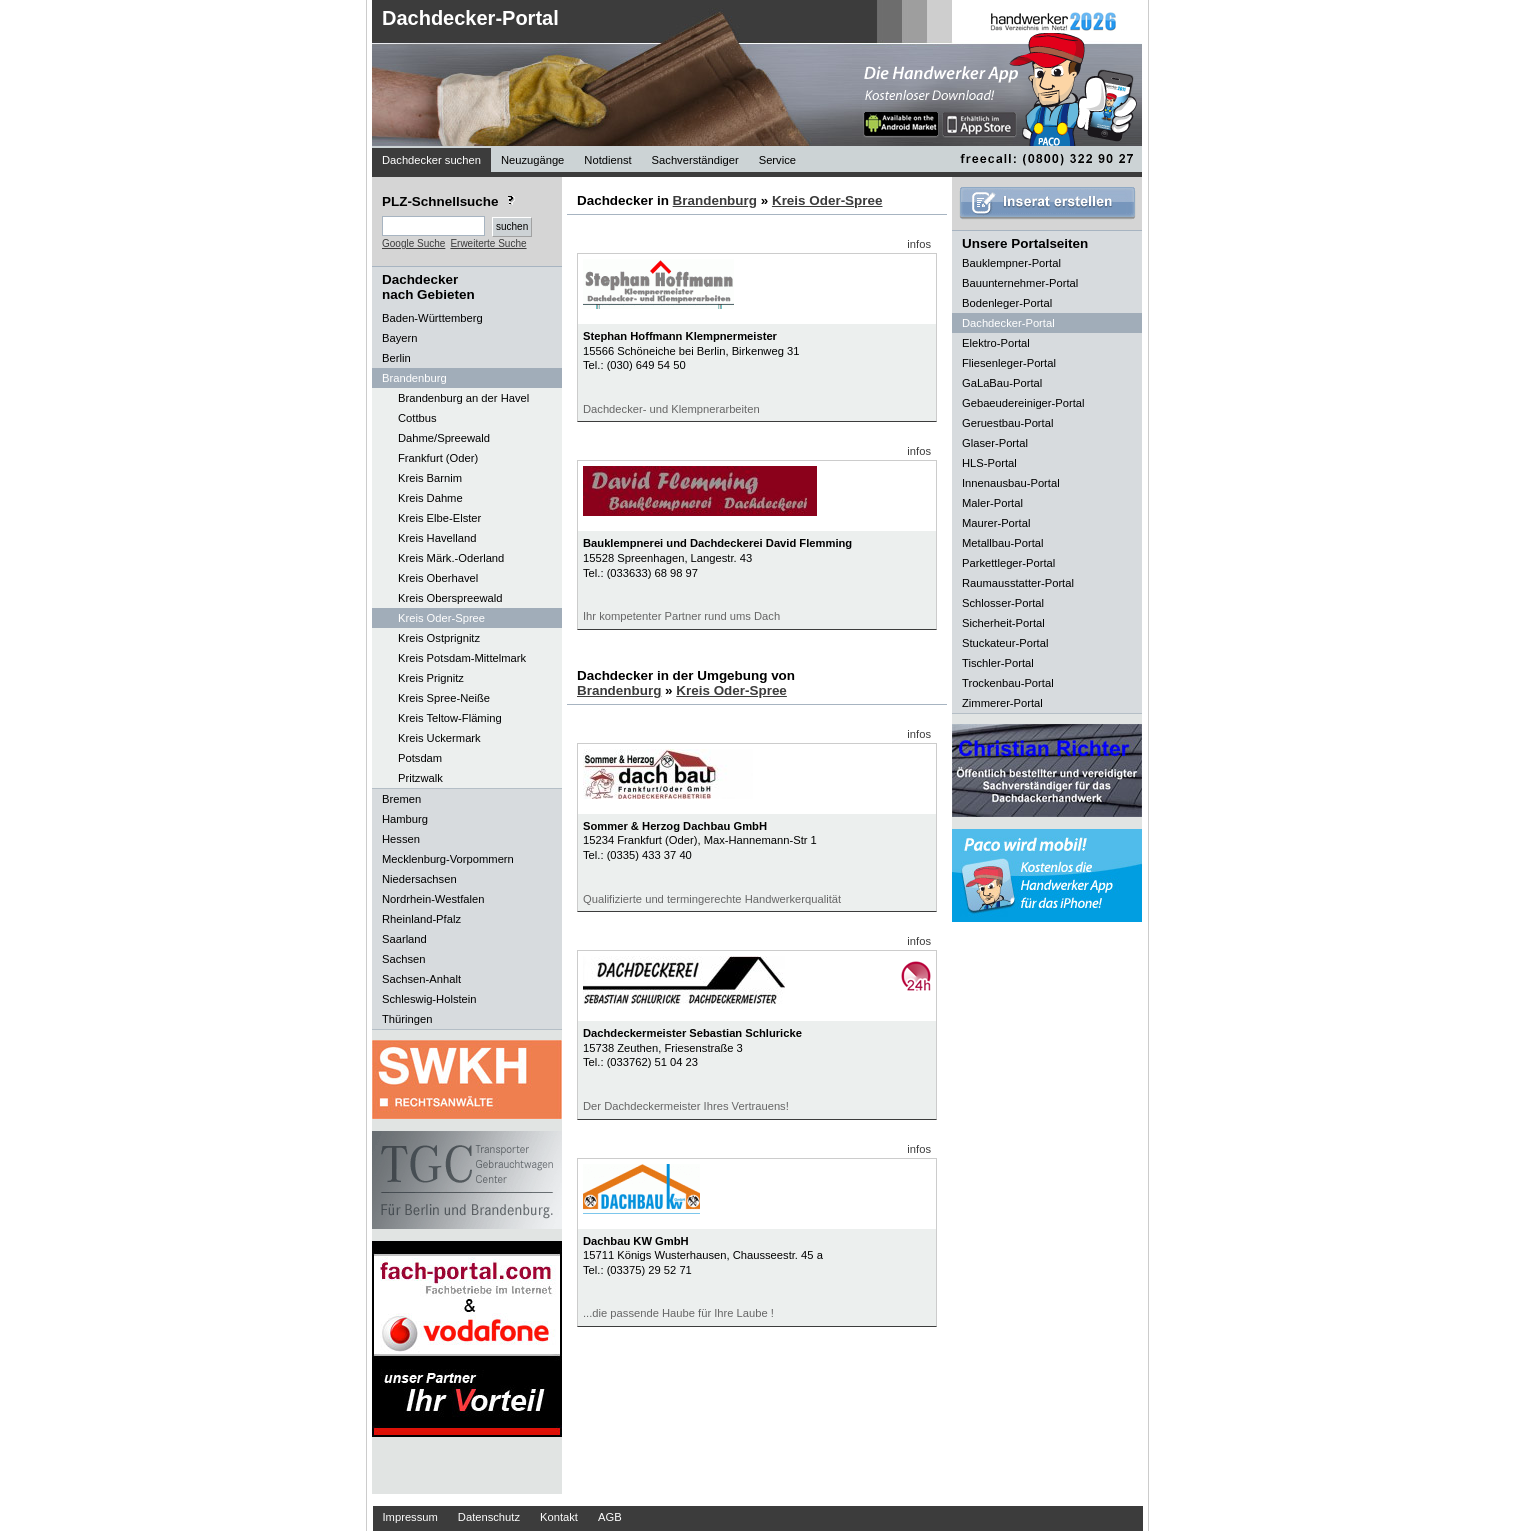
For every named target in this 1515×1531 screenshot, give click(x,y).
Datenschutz (489, 1517)
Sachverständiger (695, 160)
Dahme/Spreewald (444, 438)
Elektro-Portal (996, 343)
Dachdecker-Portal (470, 18)
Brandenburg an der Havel (463, 398)
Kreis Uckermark (439, 738)
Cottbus (417, 418)
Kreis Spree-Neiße (444, 698)
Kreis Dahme (430, 498)
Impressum (410, 1517)
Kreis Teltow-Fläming (450, 718)
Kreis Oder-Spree (441, 618)
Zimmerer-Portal (1002, 703)
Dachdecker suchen (431, 160)
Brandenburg (715, 200)
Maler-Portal (992, 503)
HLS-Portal (989, 463)
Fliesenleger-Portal (1009, 363)
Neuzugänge (532, 160)
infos (919, 244)
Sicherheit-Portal (1003, 623)
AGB (610, 1517)
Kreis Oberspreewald (450, 598)
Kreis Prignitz (431, 678)
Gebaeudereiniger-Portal (1023, 403)
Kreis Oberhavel (438, 578)
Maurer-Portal (996, 523)
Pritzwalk (420, 778)
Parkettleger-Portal (1008, 563)
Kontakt (559, 1517)
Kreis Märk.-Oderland (451, 558)
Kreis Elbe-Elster (439, 518)
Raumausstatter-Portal (1018, 583)
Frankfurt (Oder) (438, 458)
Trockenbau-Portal (1008, 683)
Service (777, 160)
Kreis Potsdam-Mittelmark (462, 658)
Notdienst (607, 160)
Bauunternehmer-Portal (1020, 283)
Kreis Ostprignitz (439, 638)
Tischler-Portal (998, 663)
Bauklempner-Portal (1011, 263)
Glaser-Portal (995, 443)
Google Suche (413, 243)
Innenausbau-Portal (1011, 483)
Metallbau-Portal (1002, 543)
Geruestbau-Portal (1007, 423)
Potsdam (420, 758)
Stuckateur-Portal (1005, 643)
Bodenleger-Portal (1007, 303)
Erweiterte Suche (488, 243)
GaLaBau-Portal (1002, 383)
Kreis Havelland (437, 538)
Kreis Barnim (430, 478)
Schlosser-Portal (1003, 603)
